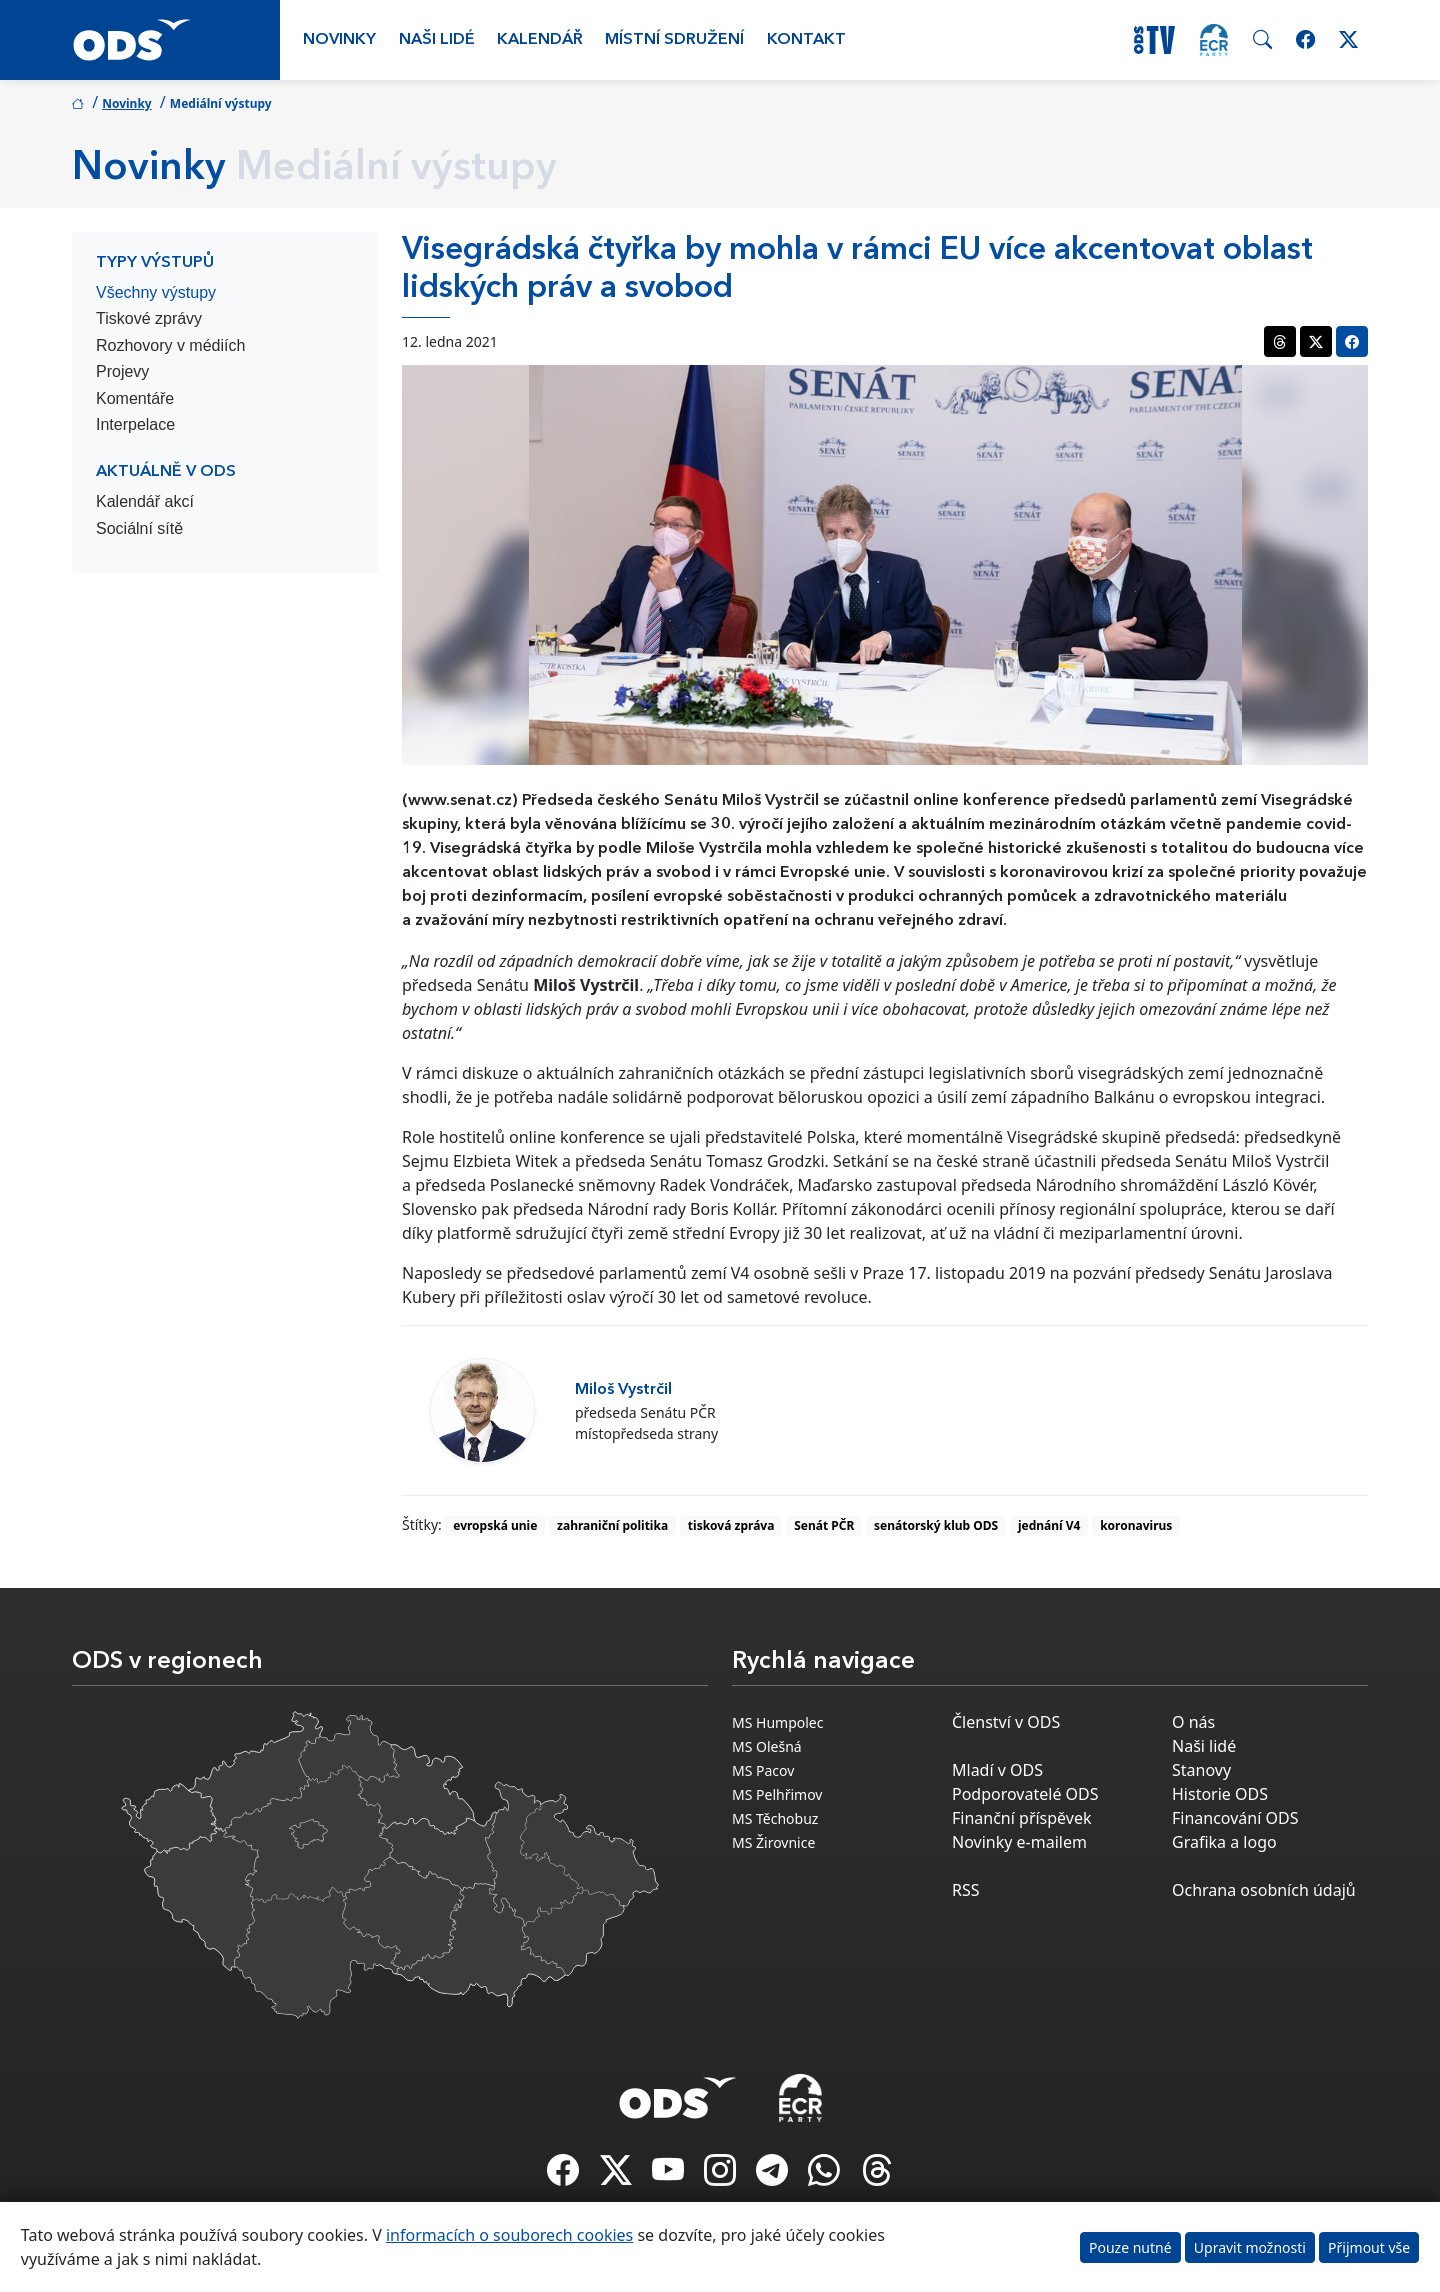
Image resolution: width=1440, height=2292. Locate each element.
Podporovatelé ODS (1025, 1794)
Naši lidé (437, 40)
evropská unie (495, 1525)
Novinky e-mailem (1019, 1842)
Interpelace (135, 424)
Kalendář (540, 40)
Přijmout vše (1369, 2247)
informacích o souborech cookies (509, 2235)
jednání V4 (1049, 1525)
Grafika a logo (1224, 1842)
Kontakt (806, 40)
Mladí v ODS (997, 1770)
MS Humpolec (777, 1722)
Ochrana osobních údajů (1264, 1890)
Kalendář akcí (145, 501)
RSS (966, 1890)
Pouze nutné (1130, 2247)
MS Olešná (767, 1746)
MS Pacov (763, 1770)
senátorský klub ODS (936, 1525)
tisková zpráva (731, 1525)
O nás (1193, 1722)
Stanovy (1201, 1770)
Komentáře (135, 398)
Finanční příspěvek (1022, 1818)
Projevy (122, 371)
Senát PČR (824, 1525)
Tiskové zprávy (149, 318)
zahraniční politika (612, 1525)
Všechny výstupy (156, 292)
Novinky (339, 40)
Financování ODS (1235, 1818)
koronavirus (1136, 1525)
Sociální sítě (139, 528)
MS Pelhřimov (777, 1794)
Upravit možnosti (1250, 2247)
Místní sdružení (674, 40)
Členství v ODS (1006, 1722)
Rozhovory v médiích (170, 345)
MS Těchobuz (775, 1818)
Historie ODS (1220, 1794)
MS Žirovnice (773, 1842)
